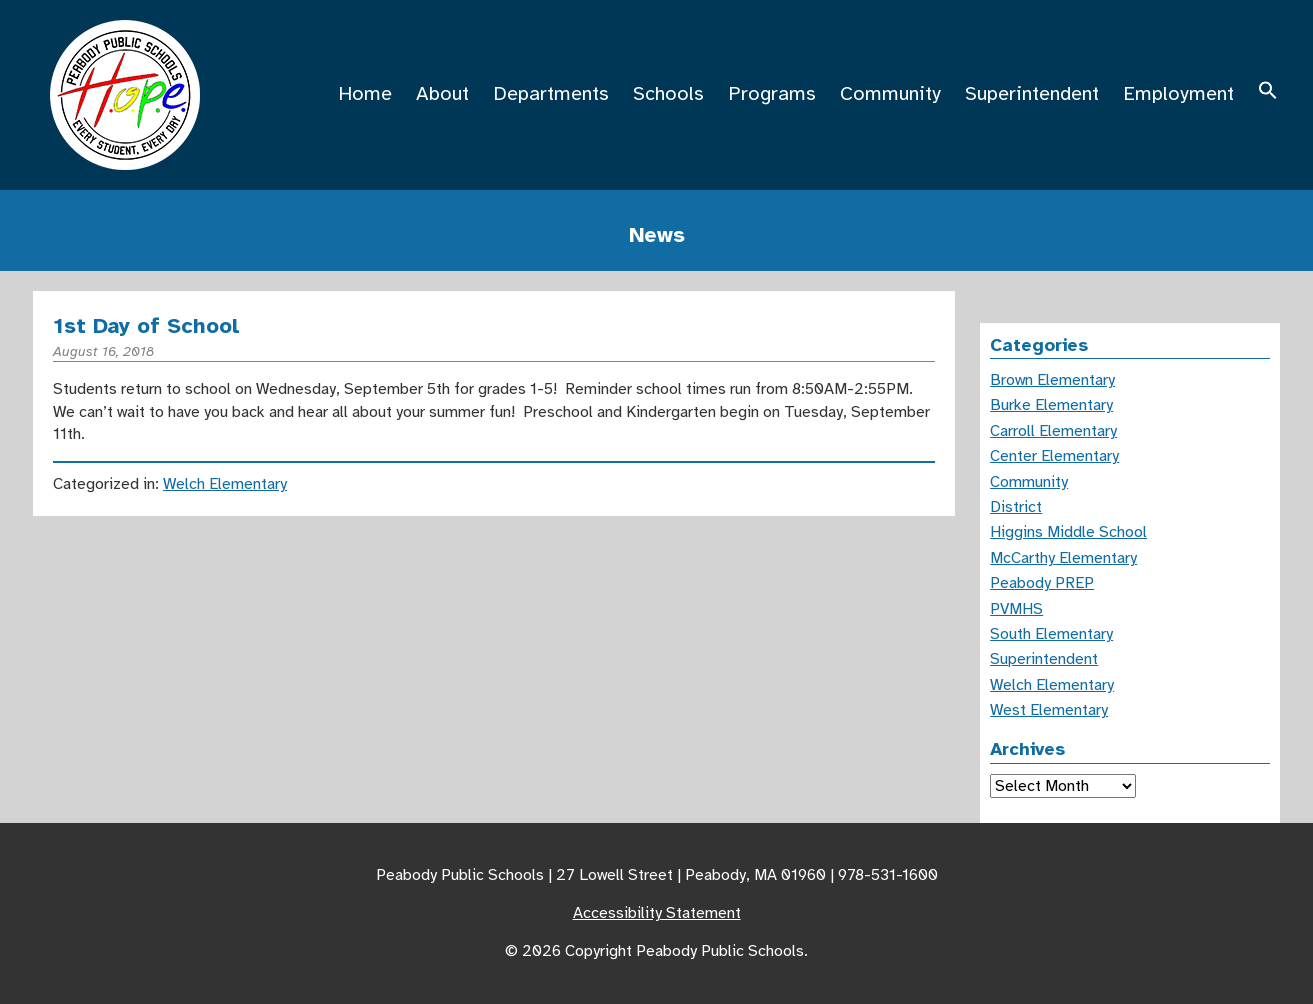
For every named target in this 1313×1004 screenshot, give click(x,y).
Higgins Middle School (1068, 532)
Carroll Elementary (1053, 431)
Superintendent (1032, 93)
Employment (1178, 93)
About (442, 93)
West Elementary (1049, 710)
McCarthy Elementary (1063, 558)
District (1016, 507)
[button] (1268, 93)
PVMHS (1016, 609)
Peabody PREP (1042, 583)
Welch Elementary (225, 484)
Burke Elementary (1051, 405)
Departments (551, 93)
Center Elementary (1054, 456)
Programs (772, 93)
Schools (668, 93)
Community (890, 93)
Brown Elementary (1052, 380)
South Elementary (1051, 634)
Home (365, 93)
